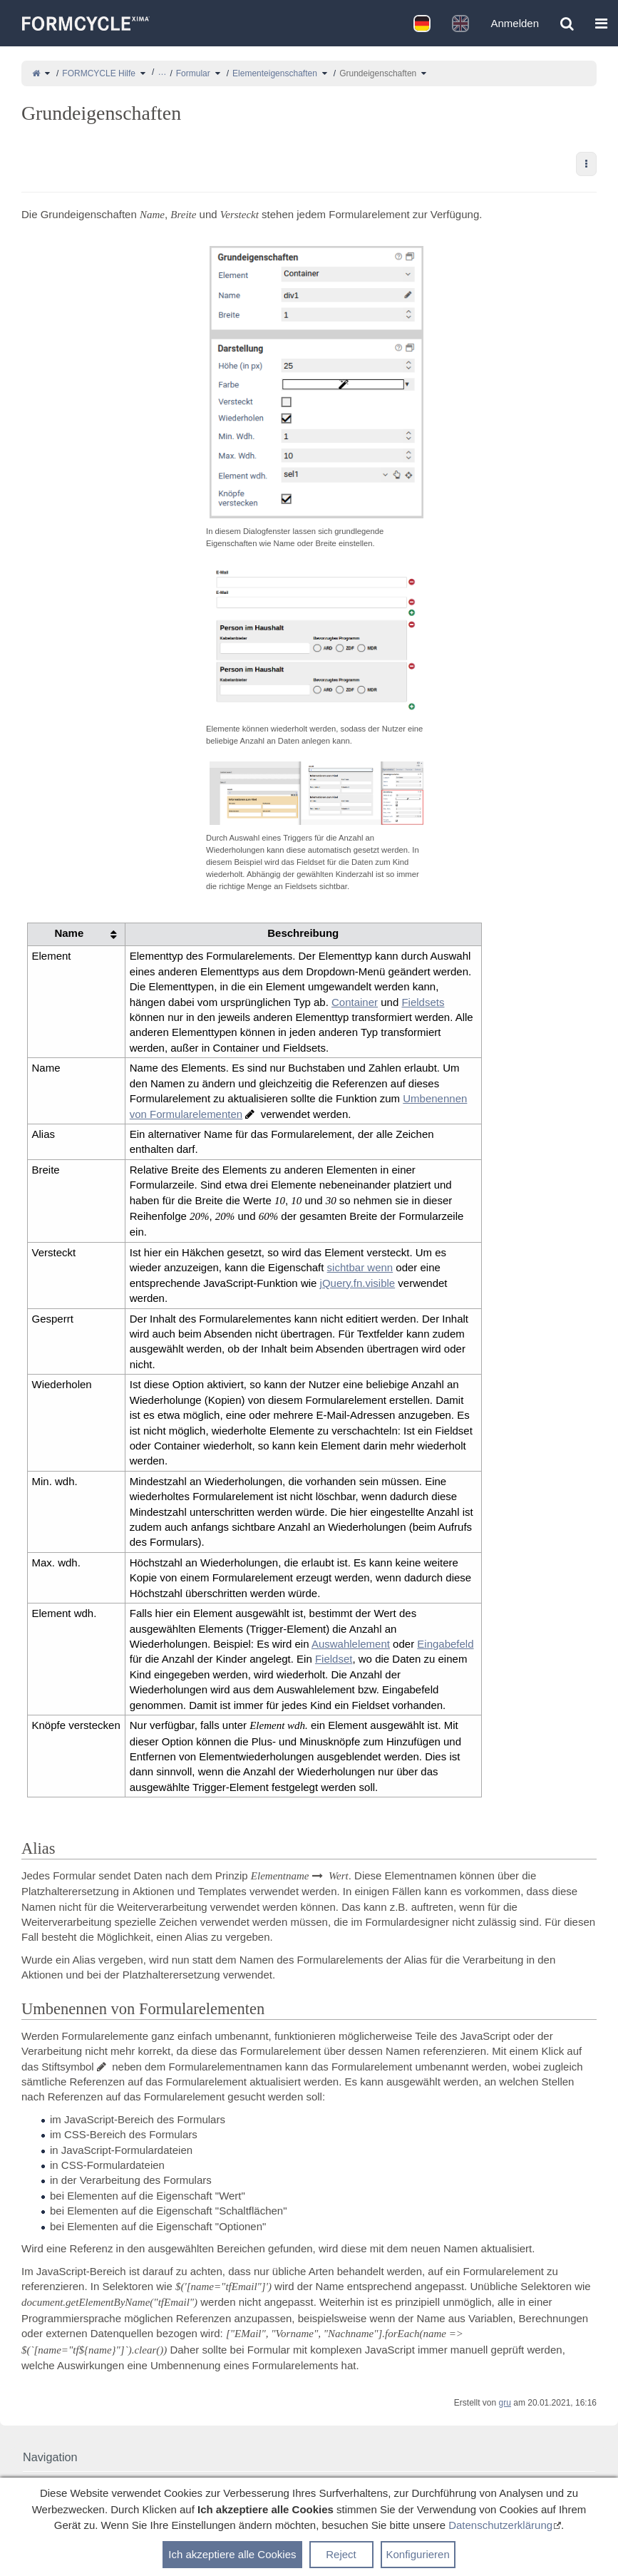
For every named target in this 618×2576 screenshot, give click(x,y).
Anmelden (514, 23)
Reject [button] (341, 2554)
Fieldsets (422, 1002)
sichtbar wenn (360, 1267)
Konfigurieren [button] (418, 2554)
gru (505, 2403)
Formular (193, 73)
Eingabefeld (445, 1644)
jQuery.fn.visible (358, 1283)
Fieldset (334, 1659)
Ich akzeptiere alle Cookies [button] (232, 2554)
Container (354, 1002)
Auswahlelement (350, 1644)
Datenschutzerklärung (500, 2525)
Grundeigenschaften (377, 73)
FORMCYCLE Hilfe (98, 73)
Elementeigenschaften (274, 73)
